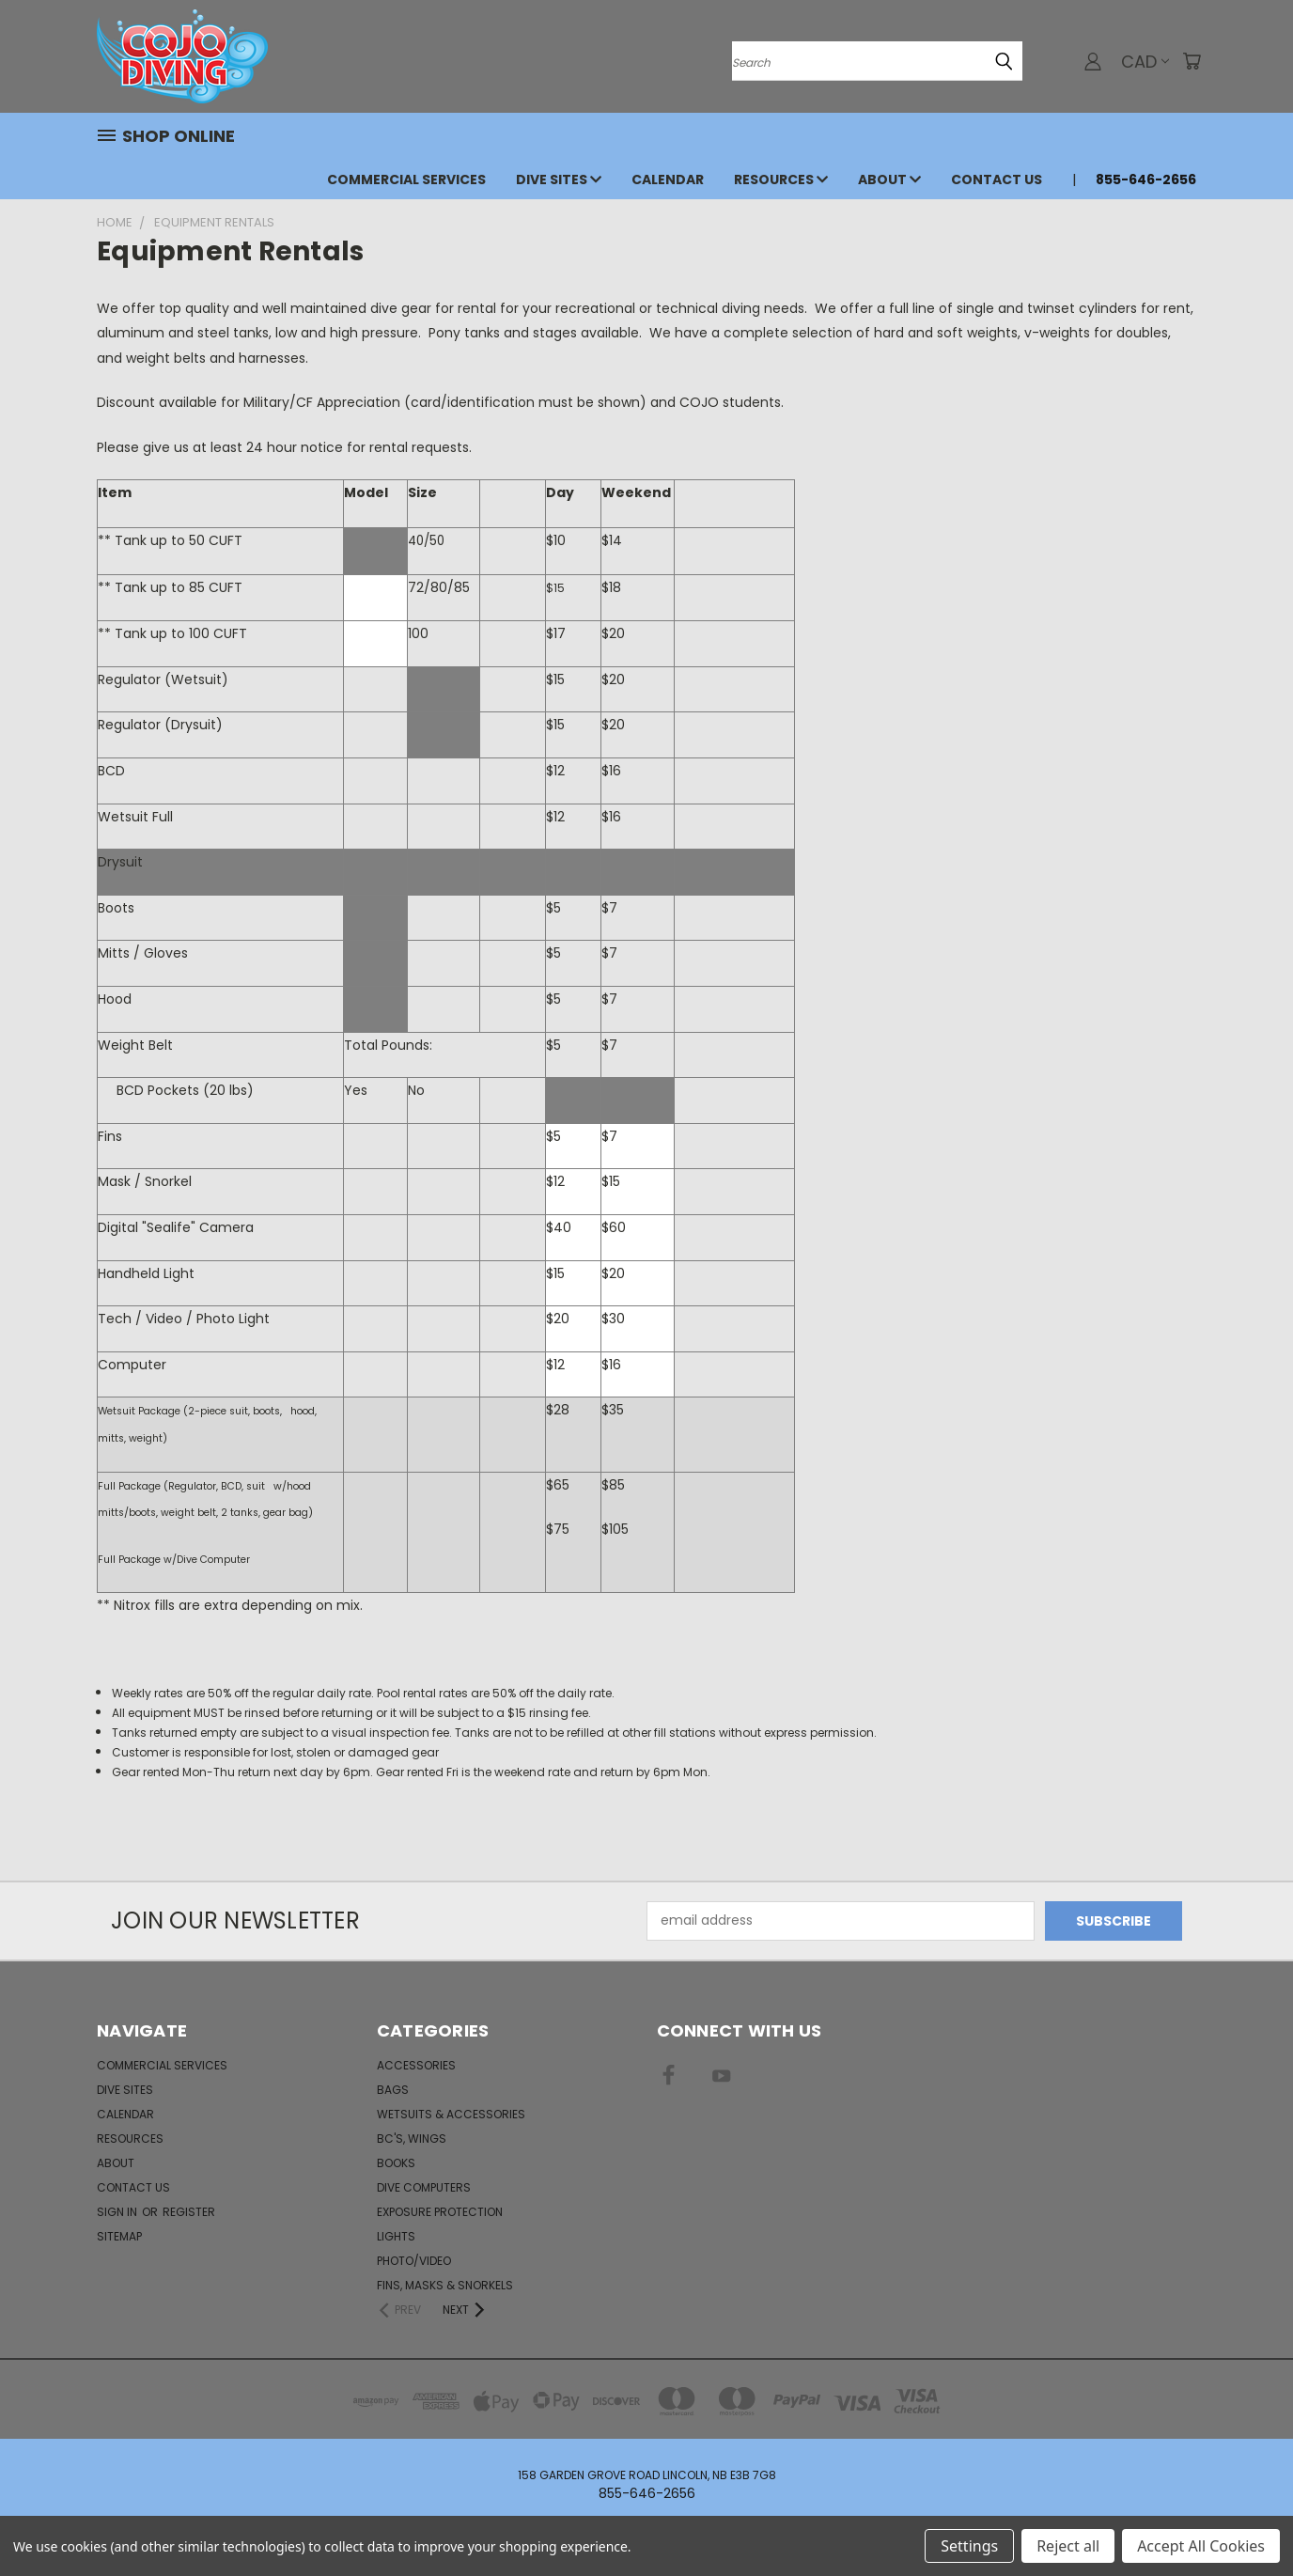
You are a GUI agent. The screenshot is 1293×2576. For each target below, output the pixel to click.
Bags (393, 2090)
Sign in (118, 2212)
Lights (396, 2236)
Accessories (416, 2065)
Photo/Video (414, 2261)
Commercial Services (406, 179)
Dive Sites (558, 179)
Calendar (667, 179)
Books (396, 2163)
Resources (781, 179)
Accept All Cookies (1201, 2546)
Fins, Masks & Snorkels (445, 2285)
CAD (1145, 61)
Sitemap (119, 2236)
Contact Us (996, 179)
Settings (969, 2546)
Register (189, 2212)
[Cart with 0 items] (1191, 61)
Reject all (1067, 2546)
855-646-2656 (1146, 179)
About (889, 179)
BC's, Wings (411, 2139)
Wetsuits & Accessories (451, 2114)
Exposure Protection (440, 2212)
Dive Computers (424, 2187)
